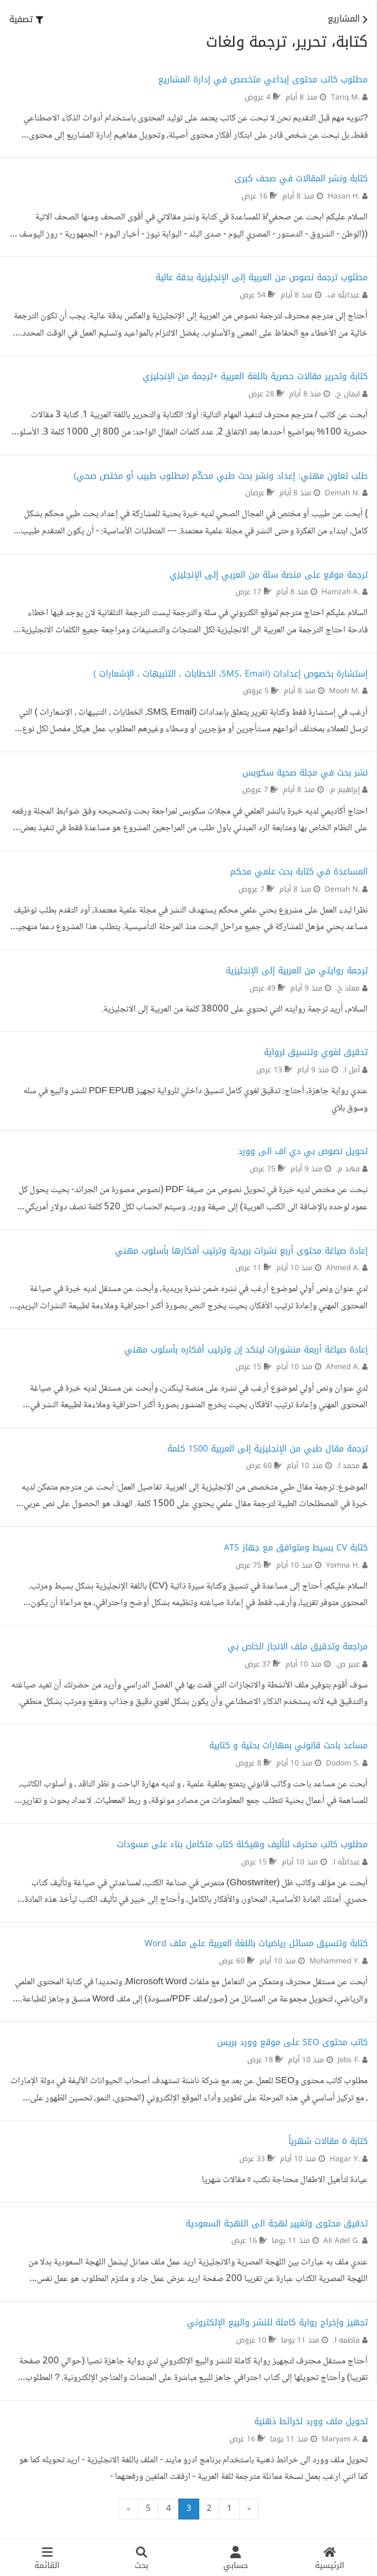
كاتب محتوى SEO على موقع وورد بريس (292, 2042)
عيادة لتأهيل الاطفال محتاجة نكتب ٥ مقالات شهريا (285, 2180)
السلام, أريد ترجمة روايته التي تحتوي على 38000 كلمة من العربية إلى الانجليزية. (234, 1010)
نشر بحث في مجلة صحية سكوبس (305, 772)
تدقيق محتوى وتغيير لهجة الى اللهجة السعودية (277, 2223)
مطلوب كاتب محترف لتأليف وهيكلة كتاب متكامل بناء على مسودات (242, 1844)
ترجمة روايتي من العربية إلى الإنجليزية (297, 970)
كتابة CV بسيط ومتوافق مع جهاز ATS (296, 1547)
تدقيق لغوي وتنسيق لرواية (316, 1052)
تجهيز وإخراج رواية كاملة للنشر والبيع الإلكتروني (277, 2322)
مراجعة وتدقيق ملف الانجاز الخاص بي (298, 1646)
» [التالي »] (128, 2509)
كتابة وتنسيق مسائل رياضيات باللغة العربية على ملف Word (256, 1943)
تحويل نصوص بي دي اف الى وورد (303, 1151)
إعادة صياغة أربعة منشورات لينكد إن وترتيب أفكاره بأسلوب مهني (246, 1349)
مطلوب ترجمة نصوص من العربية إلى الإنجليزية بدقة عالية (262, 277)
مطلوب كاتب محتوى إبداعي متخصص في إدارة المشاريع (263, 79)
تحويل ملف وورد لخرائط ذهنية (311, 2421)
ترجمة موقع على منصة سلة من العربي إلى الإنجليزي (269, 575)
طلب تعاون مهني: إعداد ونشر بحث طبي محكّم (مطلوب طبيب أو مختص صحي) (221, 476)
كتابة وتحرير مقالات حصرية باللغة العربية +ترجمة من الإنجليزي (255, 376)
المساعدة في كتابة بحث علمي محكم (299, 871)
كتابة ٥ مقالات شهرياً (328, 2141)
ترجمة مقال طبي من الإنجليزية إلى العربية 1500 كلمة (267, 1448)
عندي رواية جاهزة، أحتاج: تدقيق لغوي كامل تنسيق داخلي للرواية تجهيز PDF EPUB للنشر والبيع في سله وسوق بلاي (195, 1100)
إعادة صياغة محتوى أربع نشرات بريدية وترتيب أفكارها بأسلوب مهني (241, 1251)
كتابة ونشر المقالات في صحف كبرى (301, 178)
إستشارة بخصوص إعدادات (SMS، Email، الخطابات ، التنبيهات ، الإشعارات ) (230, 674)
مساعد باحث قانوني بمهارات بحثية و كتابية (288, 1745)
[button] (26, 20)
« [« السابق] (249, 2509)
